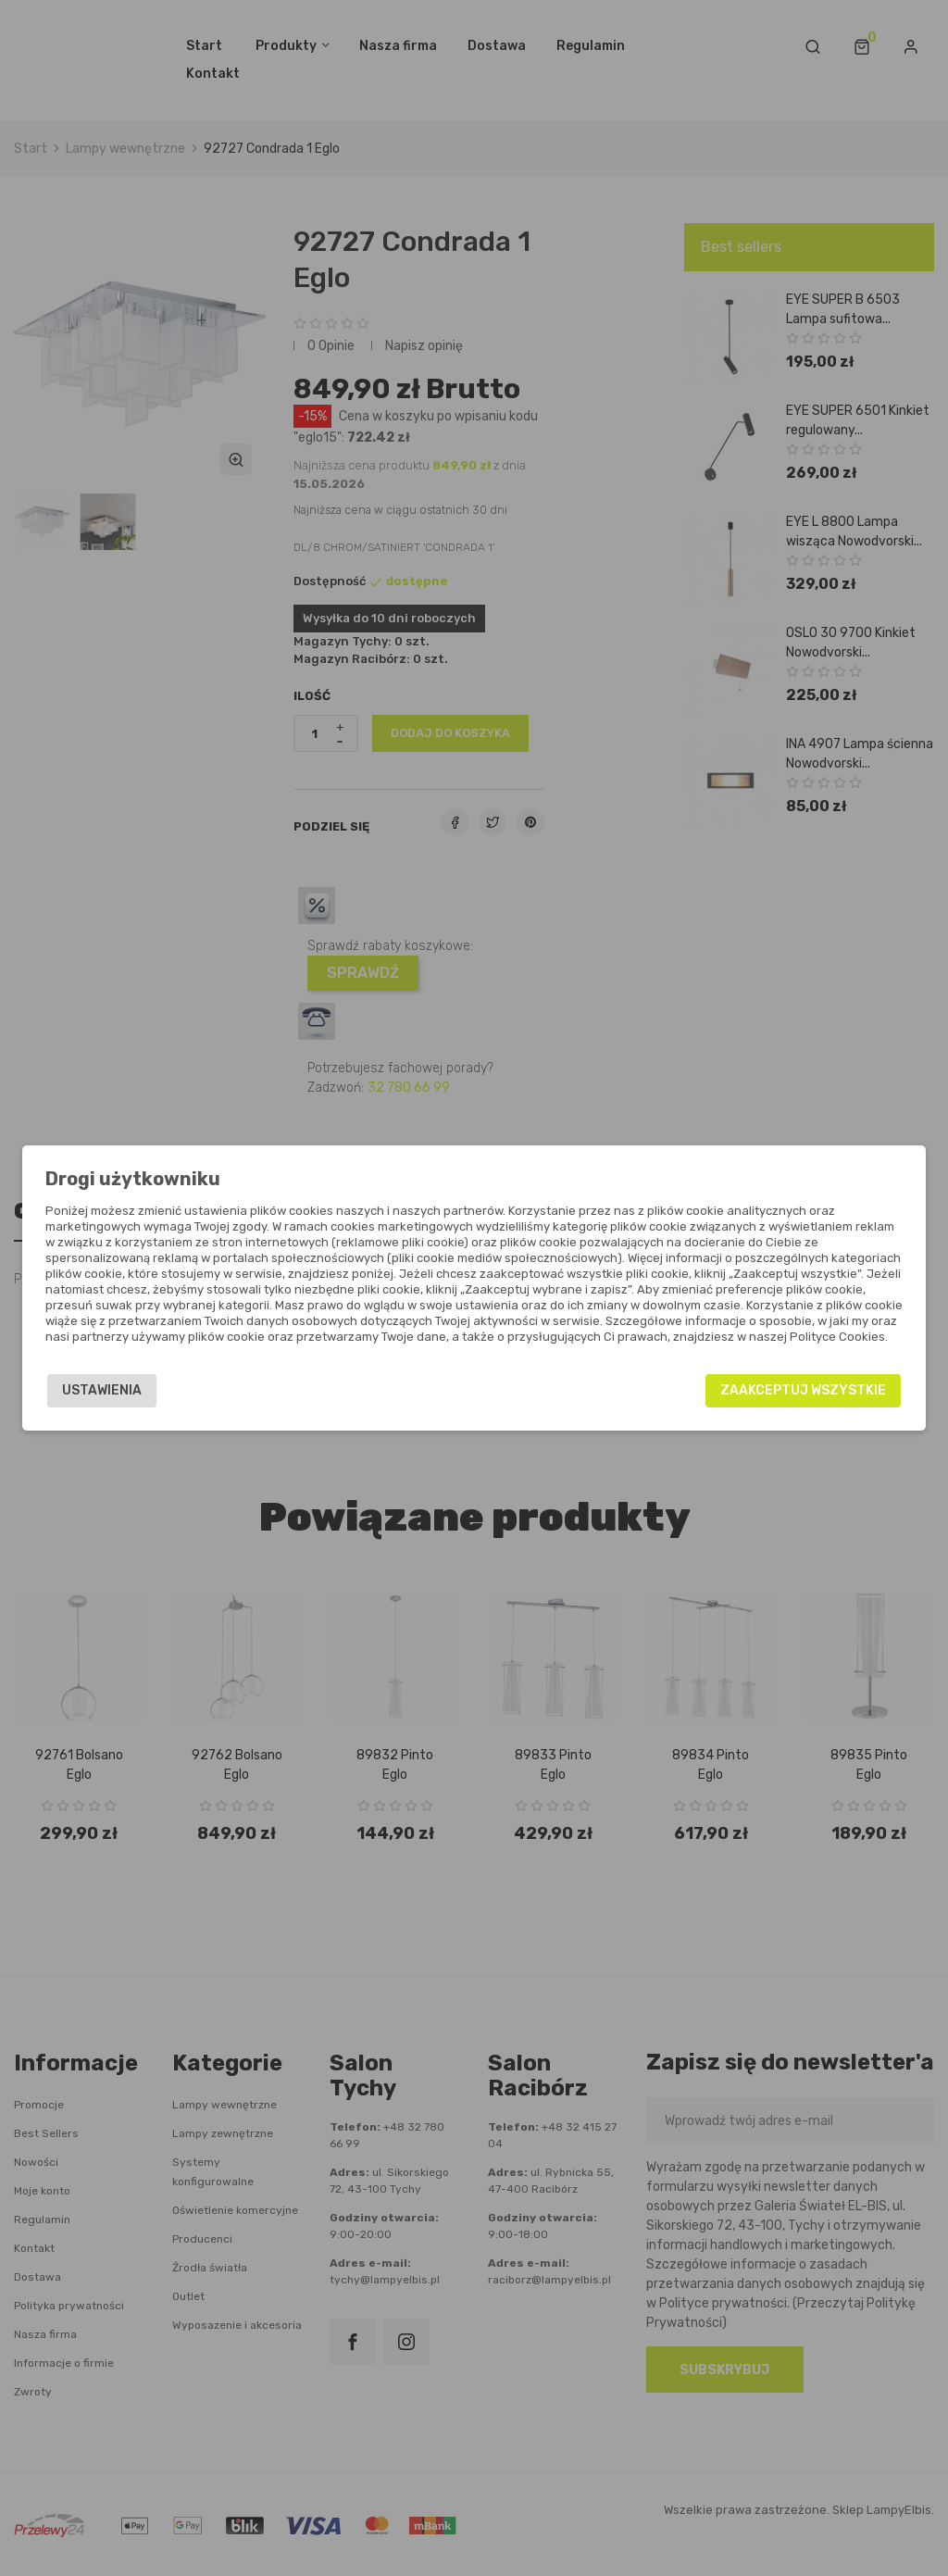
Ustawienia (102, 1390)
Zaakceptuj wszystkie (803, 1390)
